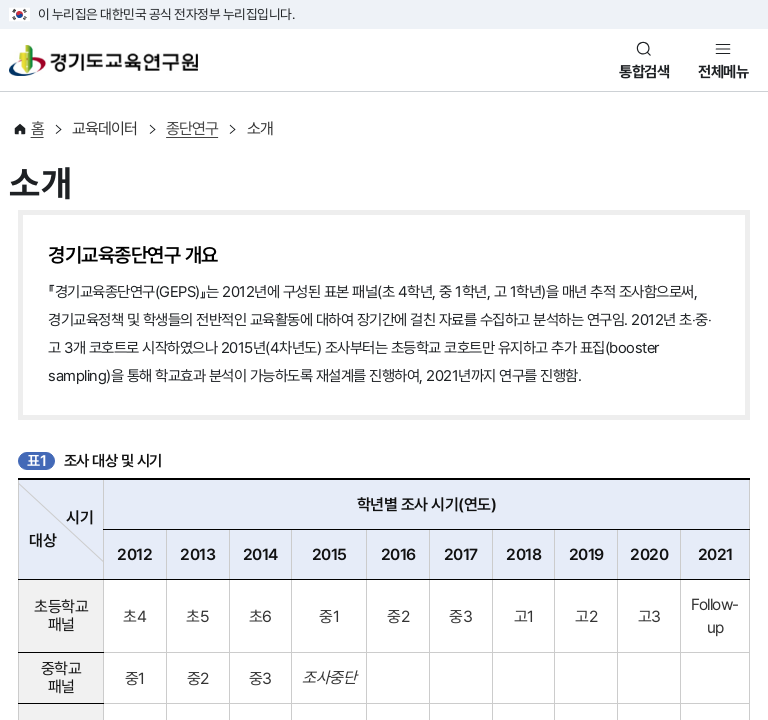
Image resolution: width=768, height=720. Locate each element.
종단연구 (192, 128)
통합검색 (644, 72)
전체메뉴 (723, 72)
